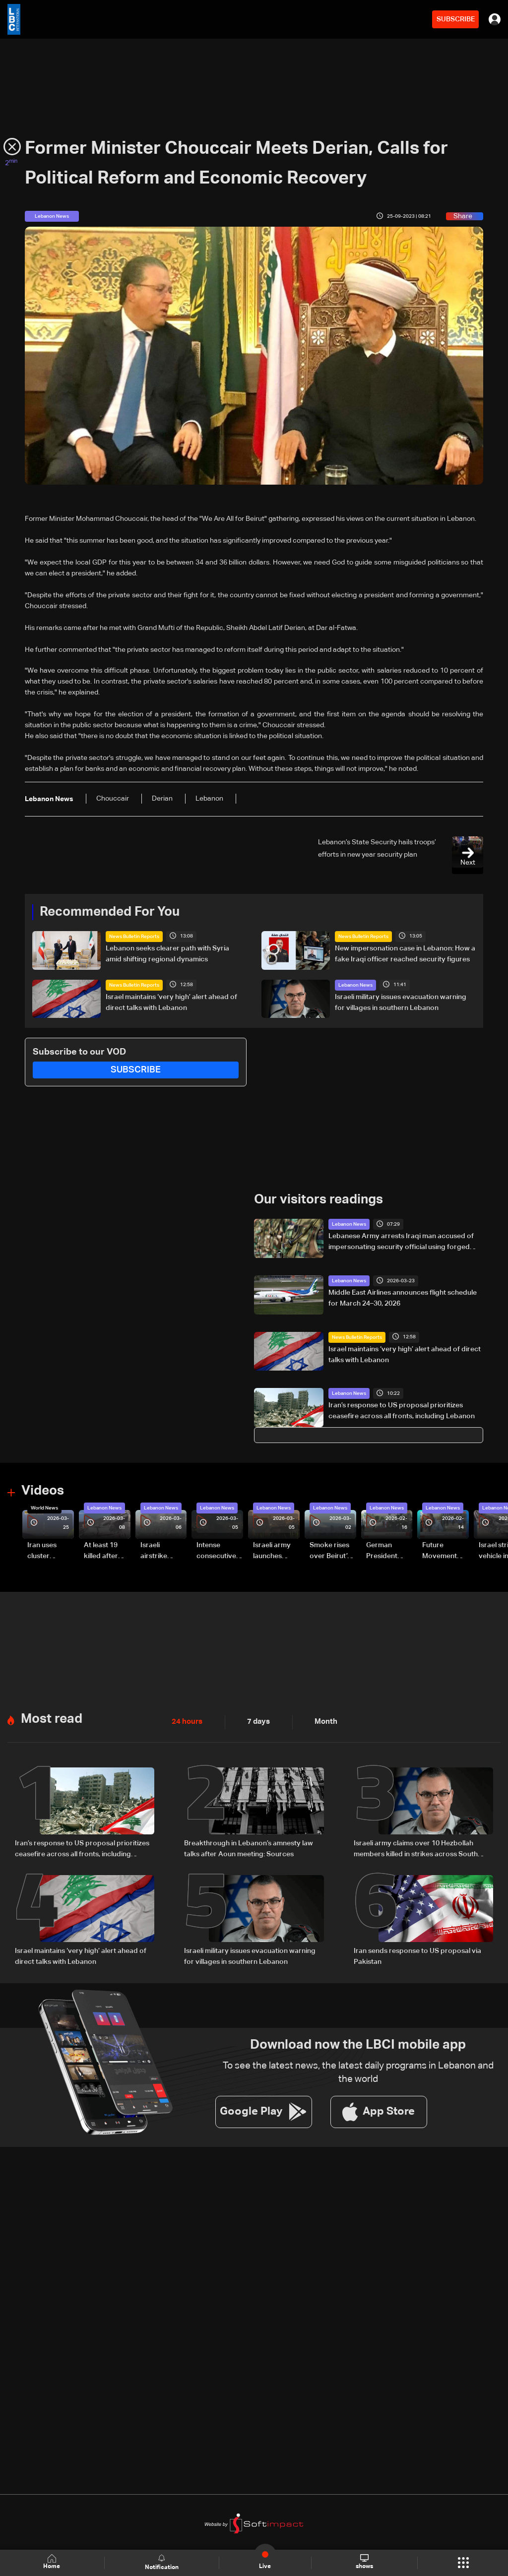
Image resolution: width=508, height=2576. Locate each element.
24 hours (186, 1721)
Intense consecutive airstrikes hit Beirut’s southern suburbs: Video (216, 1552)
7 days (256, 1721)
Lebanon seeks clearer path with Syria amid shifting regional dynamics (167, 954)
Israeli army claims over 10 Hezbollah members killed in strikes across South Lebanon (416, 1849)
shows (364, 2562)
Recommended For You (110, 912)
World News (44, 1508)
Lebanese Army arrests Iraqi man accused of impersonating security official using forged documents (401, 1243)
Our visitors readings (318, 1200)
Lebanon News (355, 984)
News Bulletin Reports (134, 936)
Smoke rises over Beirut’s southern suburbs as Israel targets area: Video (331, 1552)
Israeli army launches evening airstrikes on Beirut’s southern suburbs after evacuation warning (275, 1552)
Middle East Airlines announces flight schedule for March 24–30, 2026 (402, 1298)
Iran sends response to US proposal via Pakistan (417, 1956)
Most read (51, 1718)
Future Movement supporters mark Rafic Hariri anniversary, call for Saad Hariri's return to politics (444, 1552)
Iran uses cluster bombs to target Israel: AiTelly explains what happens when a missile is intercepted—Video (50, 1552)
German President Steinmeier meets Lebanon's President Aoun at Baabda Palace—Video (383, 1552)
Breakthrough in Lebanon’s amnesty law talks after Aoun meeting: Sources (248, 1848)
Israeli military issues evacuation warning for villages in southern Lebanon (400, 1002)
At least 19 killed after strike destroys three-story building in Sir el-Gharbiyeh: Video (105, 1552)
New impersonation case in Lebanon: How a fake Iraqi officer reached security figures (405, 954)
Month (322, 1721)
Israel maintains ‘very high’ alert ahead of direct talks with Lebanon (171, 1002)
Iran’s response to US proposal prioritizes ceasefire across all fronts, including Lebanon (401, 1411)
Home (52, 2562)
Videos (42, 1491)
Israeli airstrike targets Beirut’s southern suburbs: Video (155, 1552)
